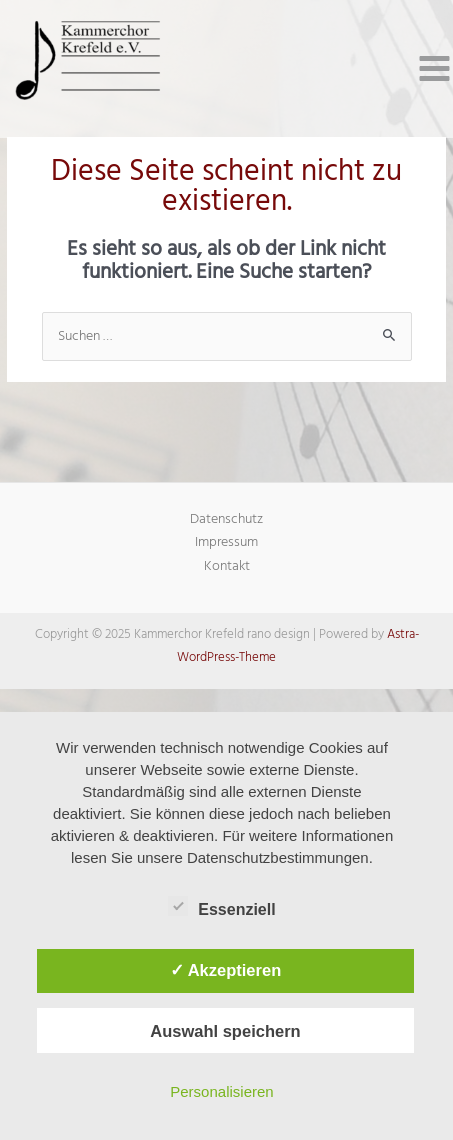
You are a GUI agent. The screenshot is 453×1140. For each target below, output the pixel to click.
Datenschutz (226, 519)
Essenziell (221, 906)
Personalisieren (221, 1091)
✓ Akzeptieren (226, 970)
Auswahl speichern (225, 1031)
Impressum (226, 542)
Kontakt (227, 566)
